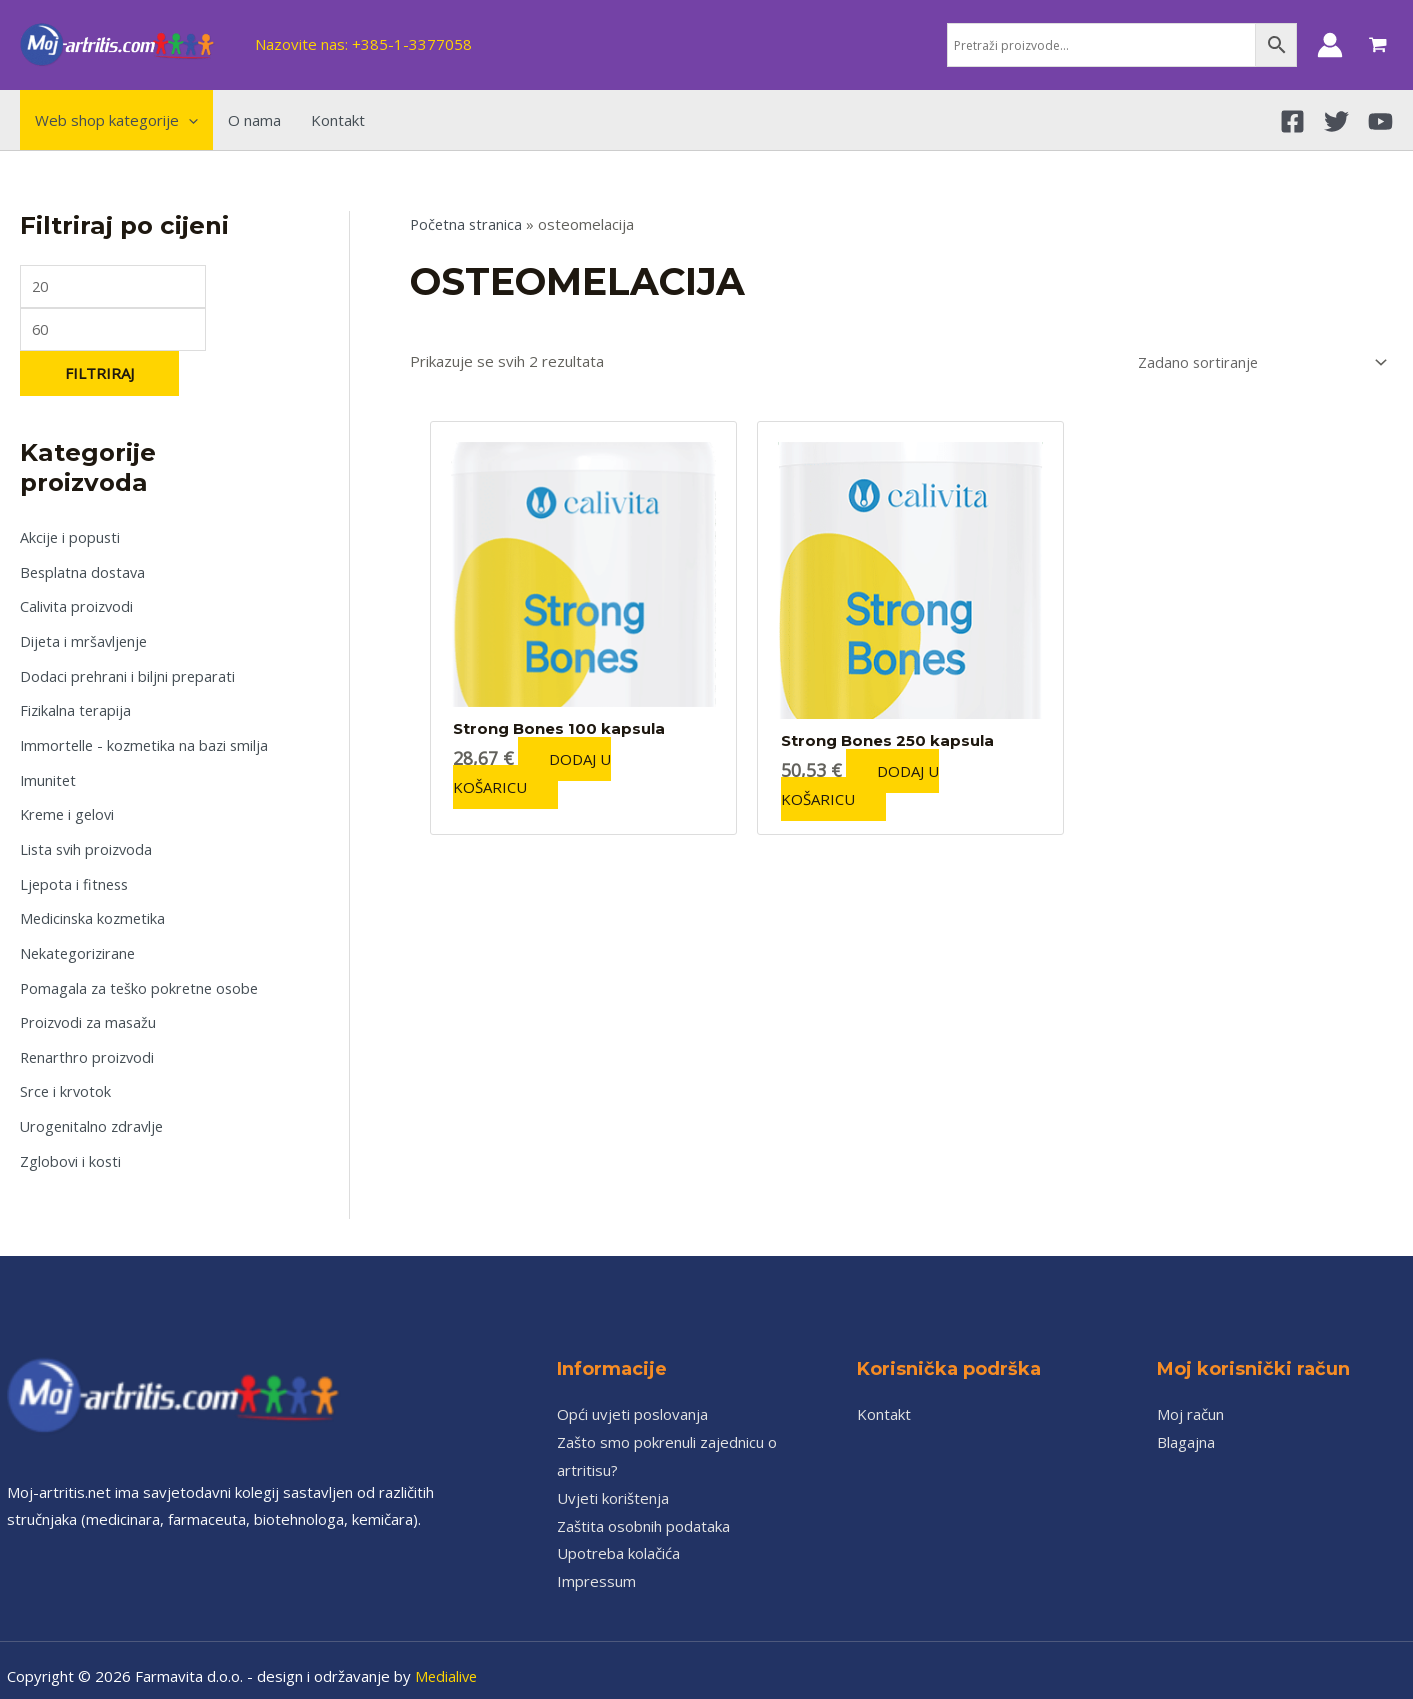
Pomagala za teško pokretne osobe (142, 979)
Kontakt (884, 1401)
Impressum (596, 1568)
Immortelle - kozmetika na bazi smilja (147, 743)
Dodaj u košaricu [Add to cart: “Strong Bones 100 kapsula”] (540, 772)
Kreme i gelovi (69, 811)
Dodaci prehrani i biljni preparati (128, 676)
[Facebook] (1292, 121)
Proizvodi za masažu (90, 1013)
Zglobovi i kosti (71, 1148)
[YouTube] (1380, 121)
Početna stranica (467, 224)
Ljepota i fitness (76, 878)
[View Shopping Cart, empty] (1378, 45)
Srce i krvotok (66, 1081)
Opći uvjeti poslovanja (632, 1401)
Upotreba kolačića (618, 1540)
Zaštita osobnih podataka (643, 1512)
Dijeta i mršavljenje (85, 642)
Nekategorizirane (79, 946)
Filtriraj (99, 376)
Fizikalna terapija (76, 709)
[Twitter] (1336, 121)
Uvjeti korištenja (613, 1484)
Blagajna (1186, 1429)
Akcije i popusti (71, 541)
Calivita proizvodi (78, 608)
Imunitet (49, 777)
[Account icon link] (1330, 45)
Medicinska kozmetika (94, 912)
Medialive (447, 1663)
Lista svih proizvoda (88, 844)
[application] (188, 120)
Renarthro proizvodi (89, 1047)
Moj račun (1190, 1401)
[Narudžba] (1254, 361)
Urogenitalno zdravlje (94, 1114)
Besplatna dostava (84, 574)
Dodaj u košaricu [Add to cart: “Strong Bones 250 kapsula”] (867, 784)
